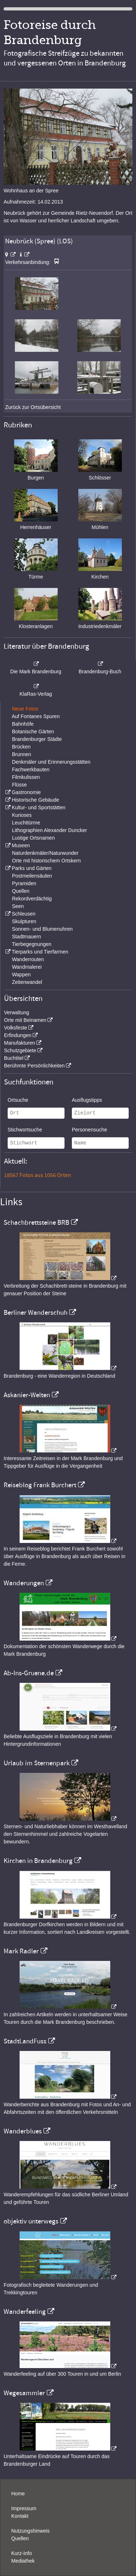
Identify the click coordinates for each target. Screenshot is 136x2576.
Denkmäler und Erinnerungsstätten (51, 762)
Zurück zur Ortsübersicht (33, 407)
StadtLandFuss (25, 2041)
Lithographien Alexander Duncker (49, 830)
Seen (18, 906)
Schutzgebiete (20, 1050)
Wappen (21, 974)
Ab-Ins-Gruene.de (29, 1673)
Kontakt (19, 2516)
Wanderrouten (28, 959)
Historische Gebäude (35, 800)
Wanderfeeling (25, 2311)
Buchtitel (14, 1058)
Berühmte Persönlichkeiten (34, 1066)
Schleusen (23, 914)
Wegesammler (24, 2393)
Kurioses (22, 815)
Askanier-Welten (27, 1395)
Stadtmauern (26, 936)
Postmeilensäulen (32, 876)
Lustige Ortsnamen (33, 838)
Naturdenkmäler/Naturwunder (45, 853)
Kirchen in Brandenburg (38, 1860)
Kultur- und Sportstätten (38, 807)
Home (18, 2493)
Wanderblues (23, 2131)
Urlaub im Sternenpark (37, 1763)
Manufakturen (19, 1043)
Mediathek (23, 2561)
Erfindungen (18, 1035)
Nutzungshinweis (30, 2531)
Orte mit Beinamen (25, 1020)
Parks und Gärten (31, 868)
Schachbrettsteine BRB (36, 1222)
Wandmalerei (27, 967)
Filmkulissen (26, 777)
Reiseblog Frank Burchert (40, 1485)
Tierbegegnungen (31, 944)
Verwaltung (16, 1012)
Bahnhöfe (23, 724)
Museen (21, 845)
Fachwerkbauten (31, 769)
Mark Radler (21, 1951)
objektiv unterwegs (31, 2221)
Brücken (21, 747)
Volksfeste (15, 1028)
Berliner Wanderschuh (35, 1312)
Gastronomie (26, 792)
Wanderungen (24, 1583)
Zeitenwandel (27, 982)
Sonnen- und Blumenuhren (42, 929)
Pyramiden (24, 883)
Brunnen (21, 754)
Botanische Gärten (33, 731)
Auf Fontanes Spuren (35, 716)
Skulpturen (24, 921)
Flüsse (19, 785)
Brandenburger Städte (37, 739)
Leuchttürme (26, 823)
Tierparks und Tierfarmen (40, 952)
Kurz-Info (21, 2553)
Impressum (23, 2508)
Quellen (20, 891)
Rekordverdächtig (32, 898)
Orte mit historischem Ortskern (46, 860)
